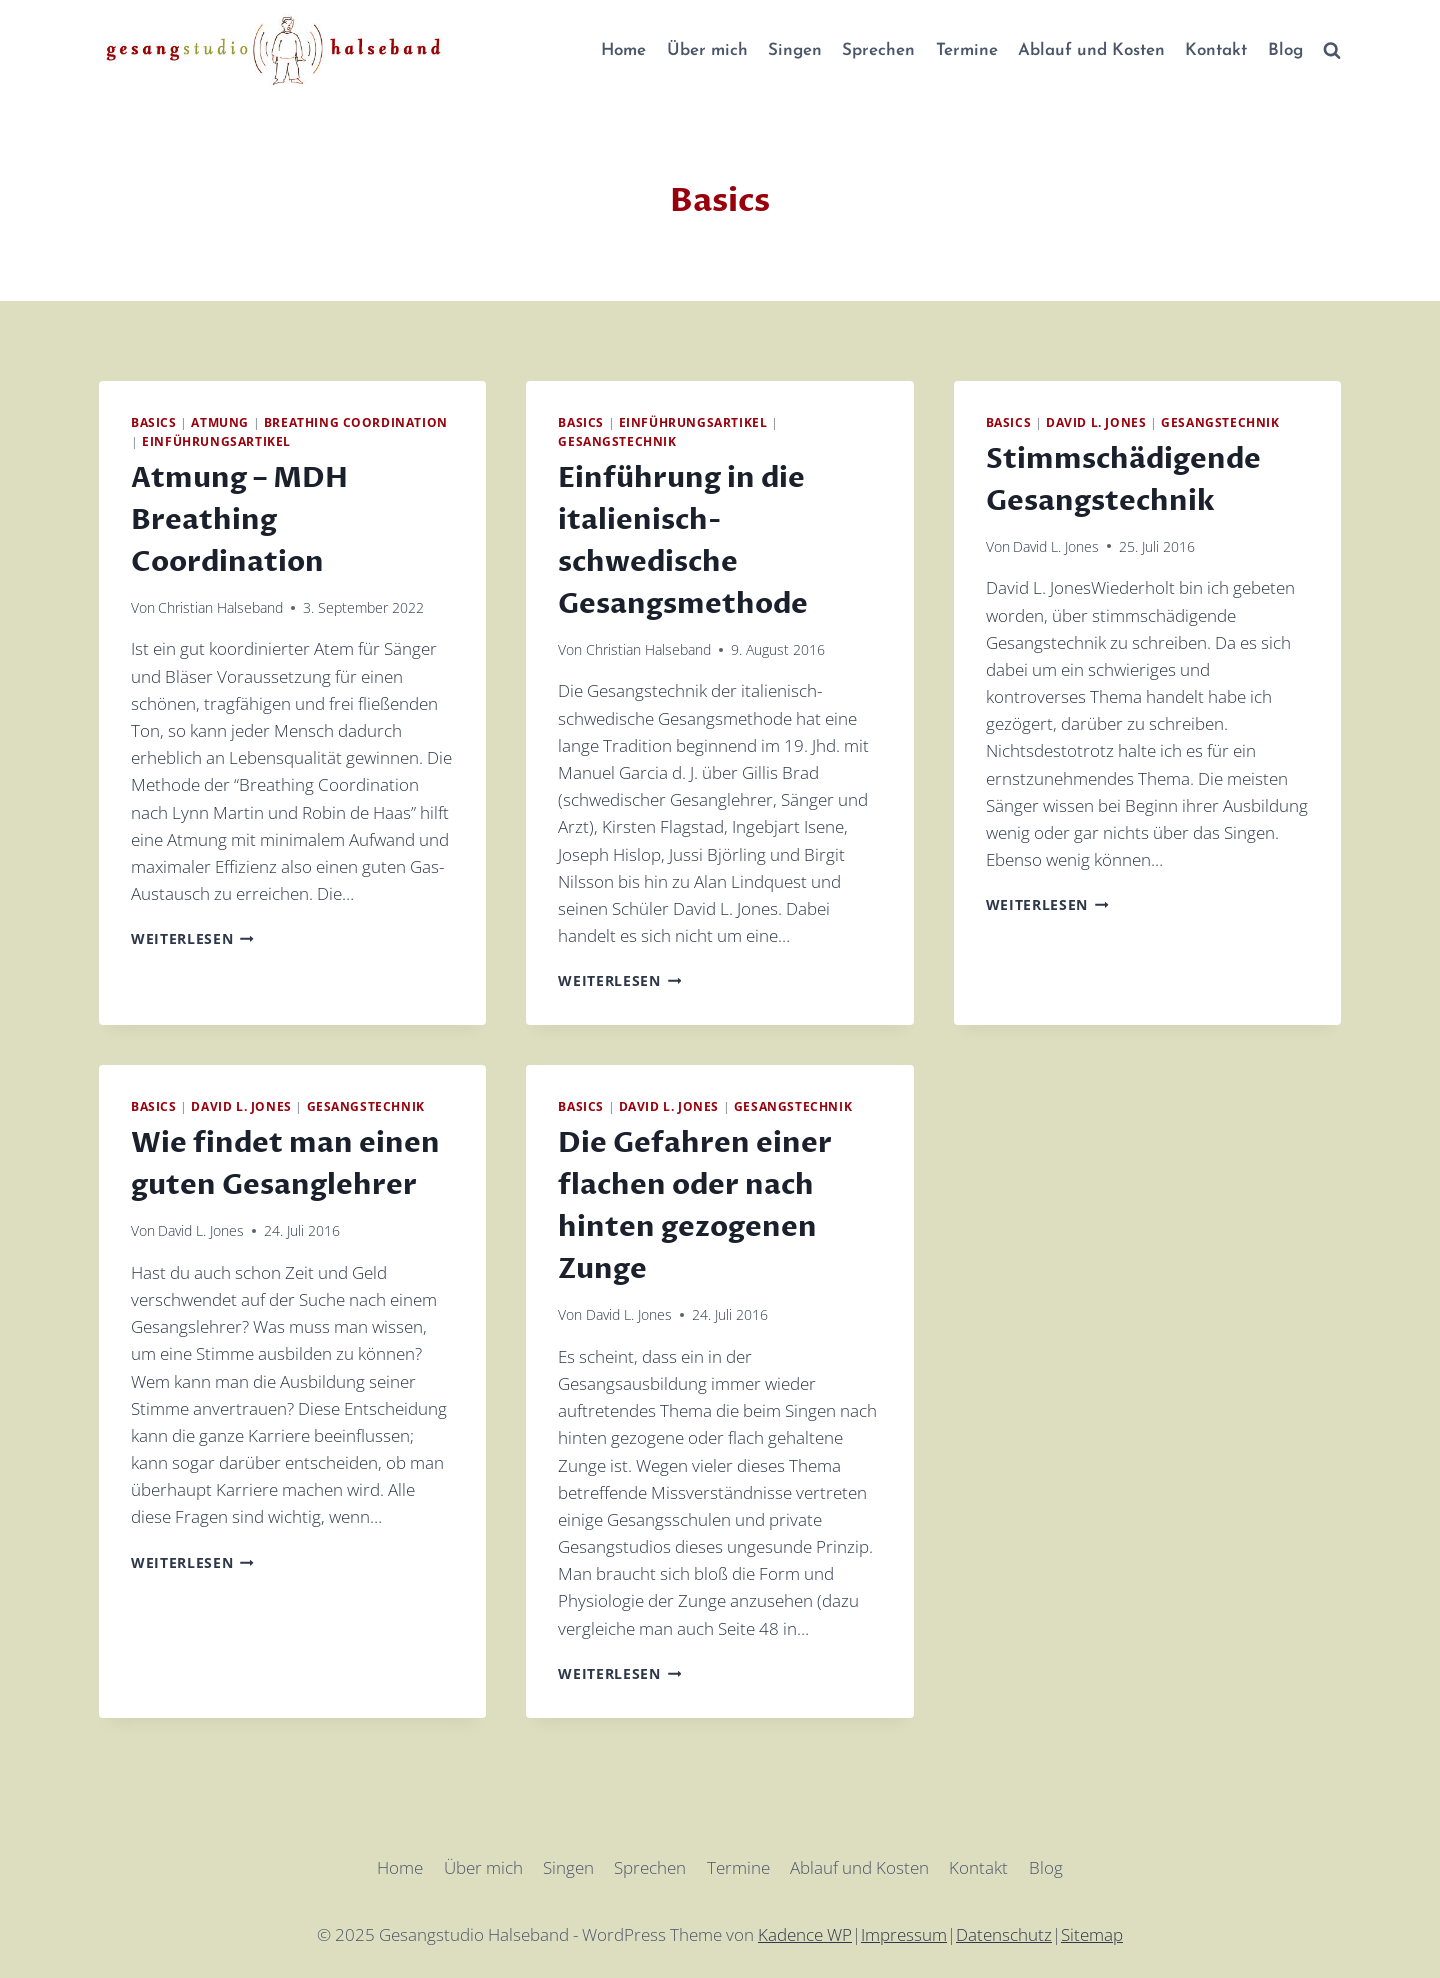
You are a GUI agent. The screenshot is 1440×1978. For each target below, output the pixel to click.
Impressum (904, 1934)
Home (623, 50)
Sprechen (878, 50)
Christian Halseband (220, 607)
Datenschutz (1004, 1934)
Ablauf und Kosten (1091, 50)
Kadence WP (805, 1934)
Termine (967, 50)
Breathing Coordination (356, 422)
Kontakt (1216, 50)
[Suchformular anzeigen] (1332, 51)
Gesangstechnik (617, 441)
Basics (154, 422)
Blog (1285, 50)
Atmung (220, 422)
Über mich (707, 50)
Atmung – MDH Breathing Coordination (239, 520)
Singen (795, 50)
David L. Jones (1096, 422)
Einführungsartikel (216, 441)
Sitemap (1092, 1934)
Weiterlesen (192, 938)
